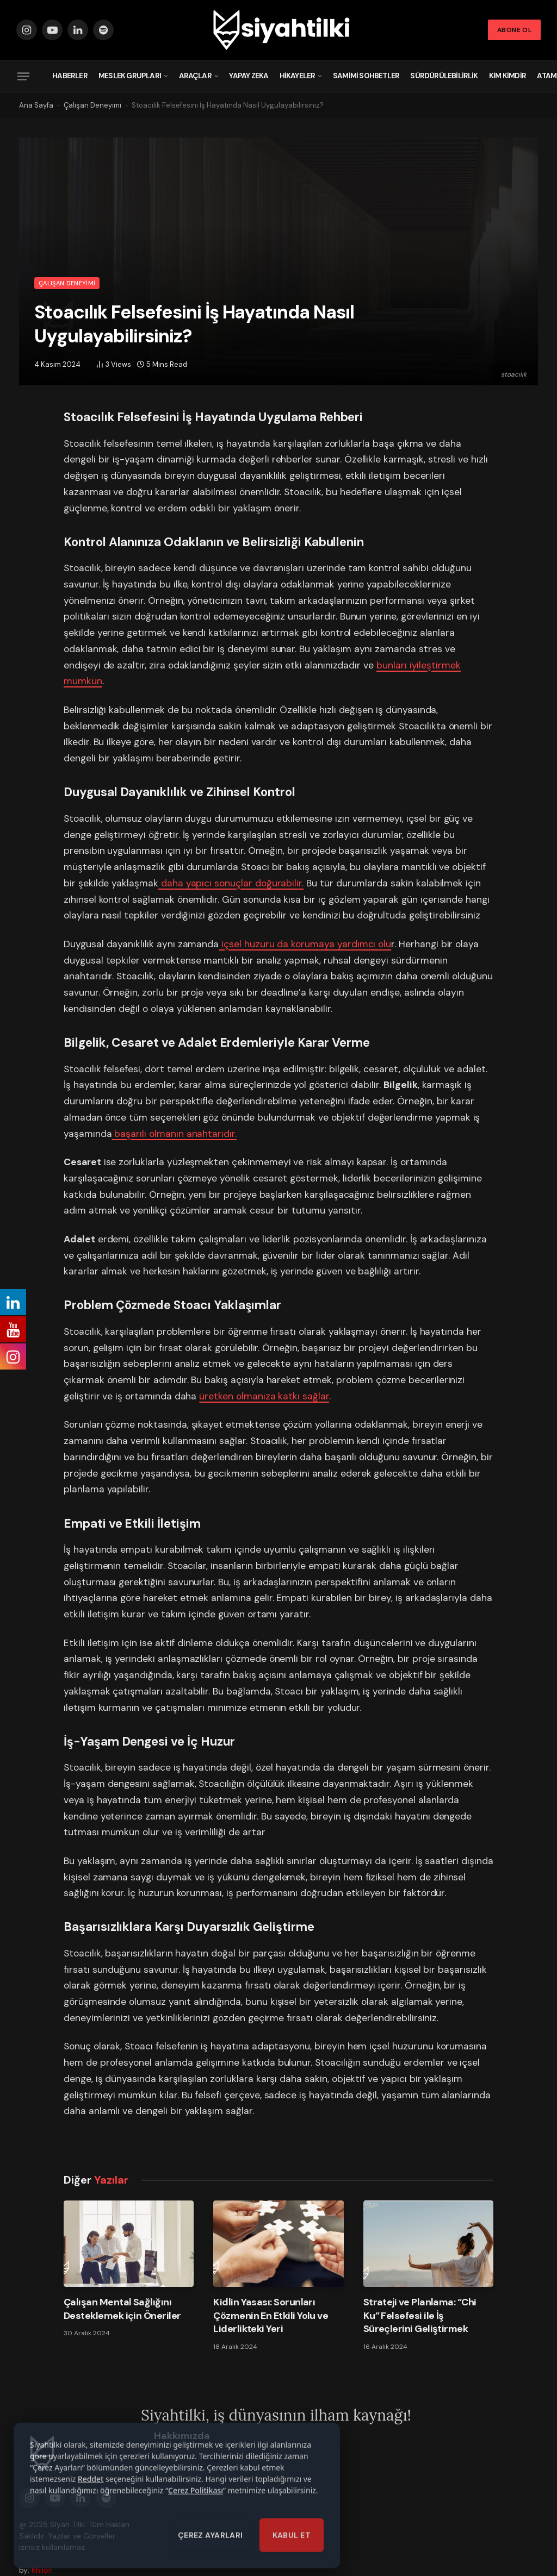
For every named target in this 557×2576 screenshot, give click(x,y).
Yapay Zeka (248, 75)
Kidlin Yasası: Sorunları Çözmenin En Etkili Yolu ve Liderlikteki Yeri (270, 2315)
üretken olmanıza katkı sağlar (264, 1396)
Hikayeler (297, 75)
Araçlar (195, 75)
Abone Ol (514, 30)
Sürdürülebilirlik (444, 75)
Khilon (42, 2570)
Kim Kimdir (507, 75)
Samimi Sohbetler (366, 75)
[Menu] (23, 76)
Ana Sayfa (36, 105)
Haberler (70, 75)
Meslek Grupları (129, 75)
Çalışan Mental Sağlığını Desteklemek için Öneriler (122, 2309)
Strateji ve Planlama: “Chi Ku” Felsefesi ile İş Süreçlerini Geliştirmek (419, 2315)
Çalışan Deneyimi (92, 105)
